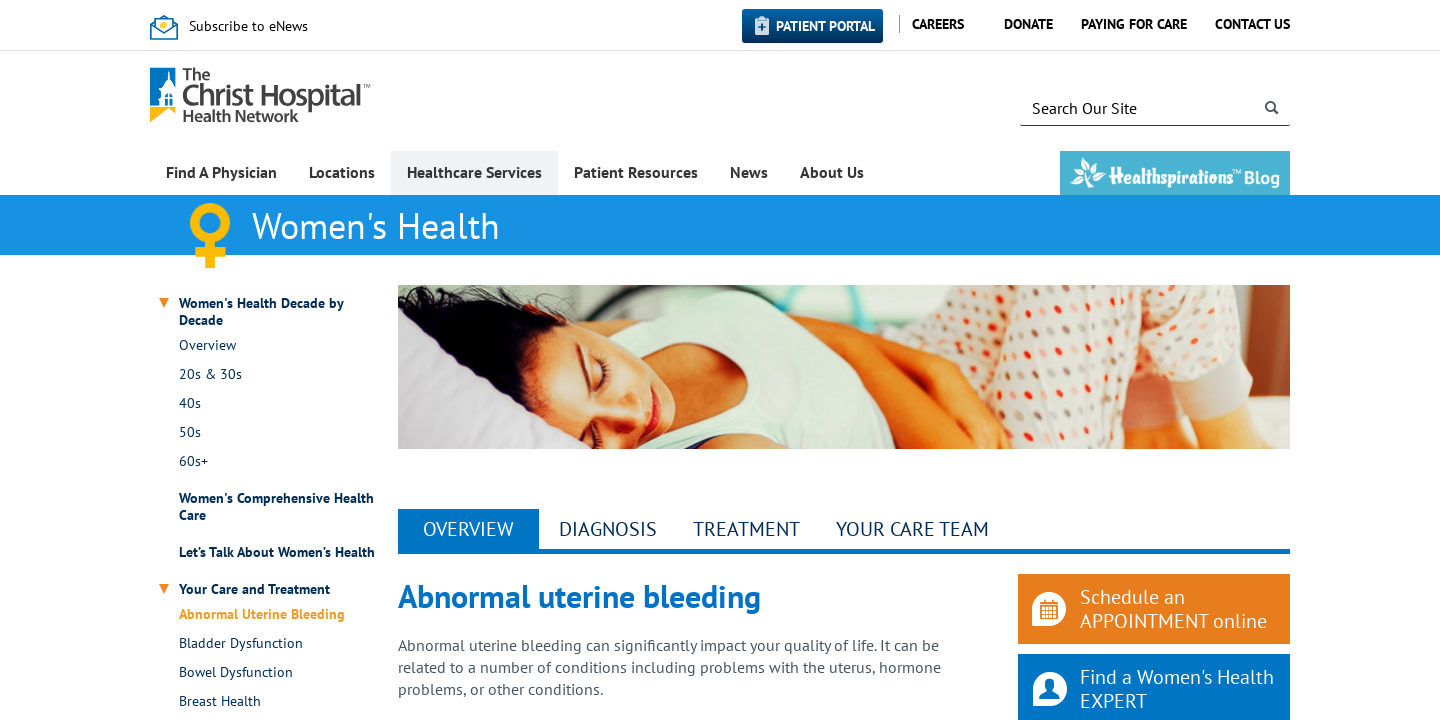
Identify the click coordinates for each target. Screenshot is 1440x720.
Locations (342, 172)
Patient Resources (636, 172)
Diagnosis (608, 529)
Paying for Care (1134, 24)
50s (190, 432)
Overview (207, 345)
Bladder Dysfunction (241, 643)
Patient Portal (825, 26)
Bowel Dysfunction (236, 672)
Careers (938, 24)
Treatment (746, 529)
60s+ (193, 461)
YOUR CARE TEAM (912, 529)
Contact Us (1252, 24)
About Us (832, 172)
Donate (1028, 24)
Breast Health (220, 701)
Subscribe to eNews (248, 26)
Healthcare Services (474, 172)
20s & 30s (210, 374)
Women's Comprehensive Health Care (276, 507)
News (749, 172)
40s (190, 403)
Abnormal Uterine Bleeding (262, 614)
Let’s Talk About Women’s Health (277, 552)
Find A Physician (221, 172)
